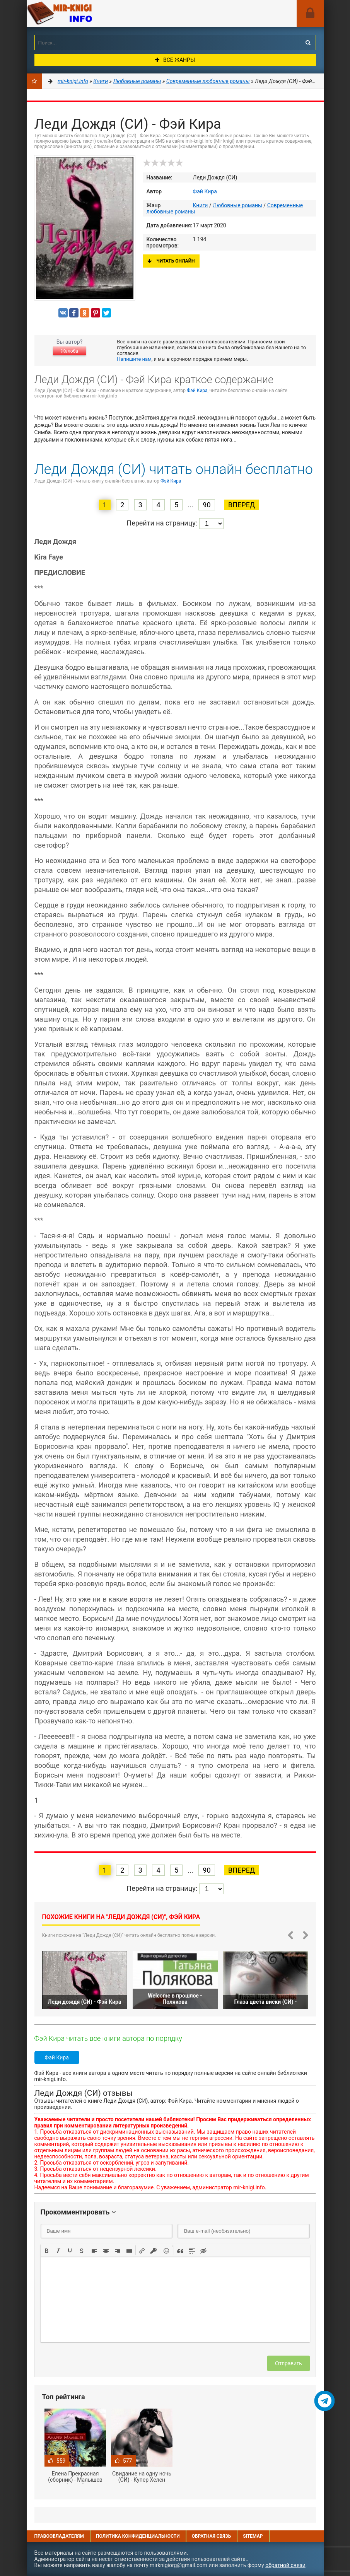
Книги (200, 205)
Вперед (241, 505)
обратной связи (285, 2565)
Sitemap (253, 2536)
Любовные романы (237, 205)
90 (206, 505)
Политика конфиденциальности (138, 2536)
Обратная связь (211, 2536)
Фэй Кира (205, 191)
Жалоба (69, 351)
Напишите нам (134, 359)
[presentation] (47, 2250)
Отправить (288, 2363)
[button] (46, 2250)
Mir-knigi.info (85, 13)
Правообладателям (59, 2536)
